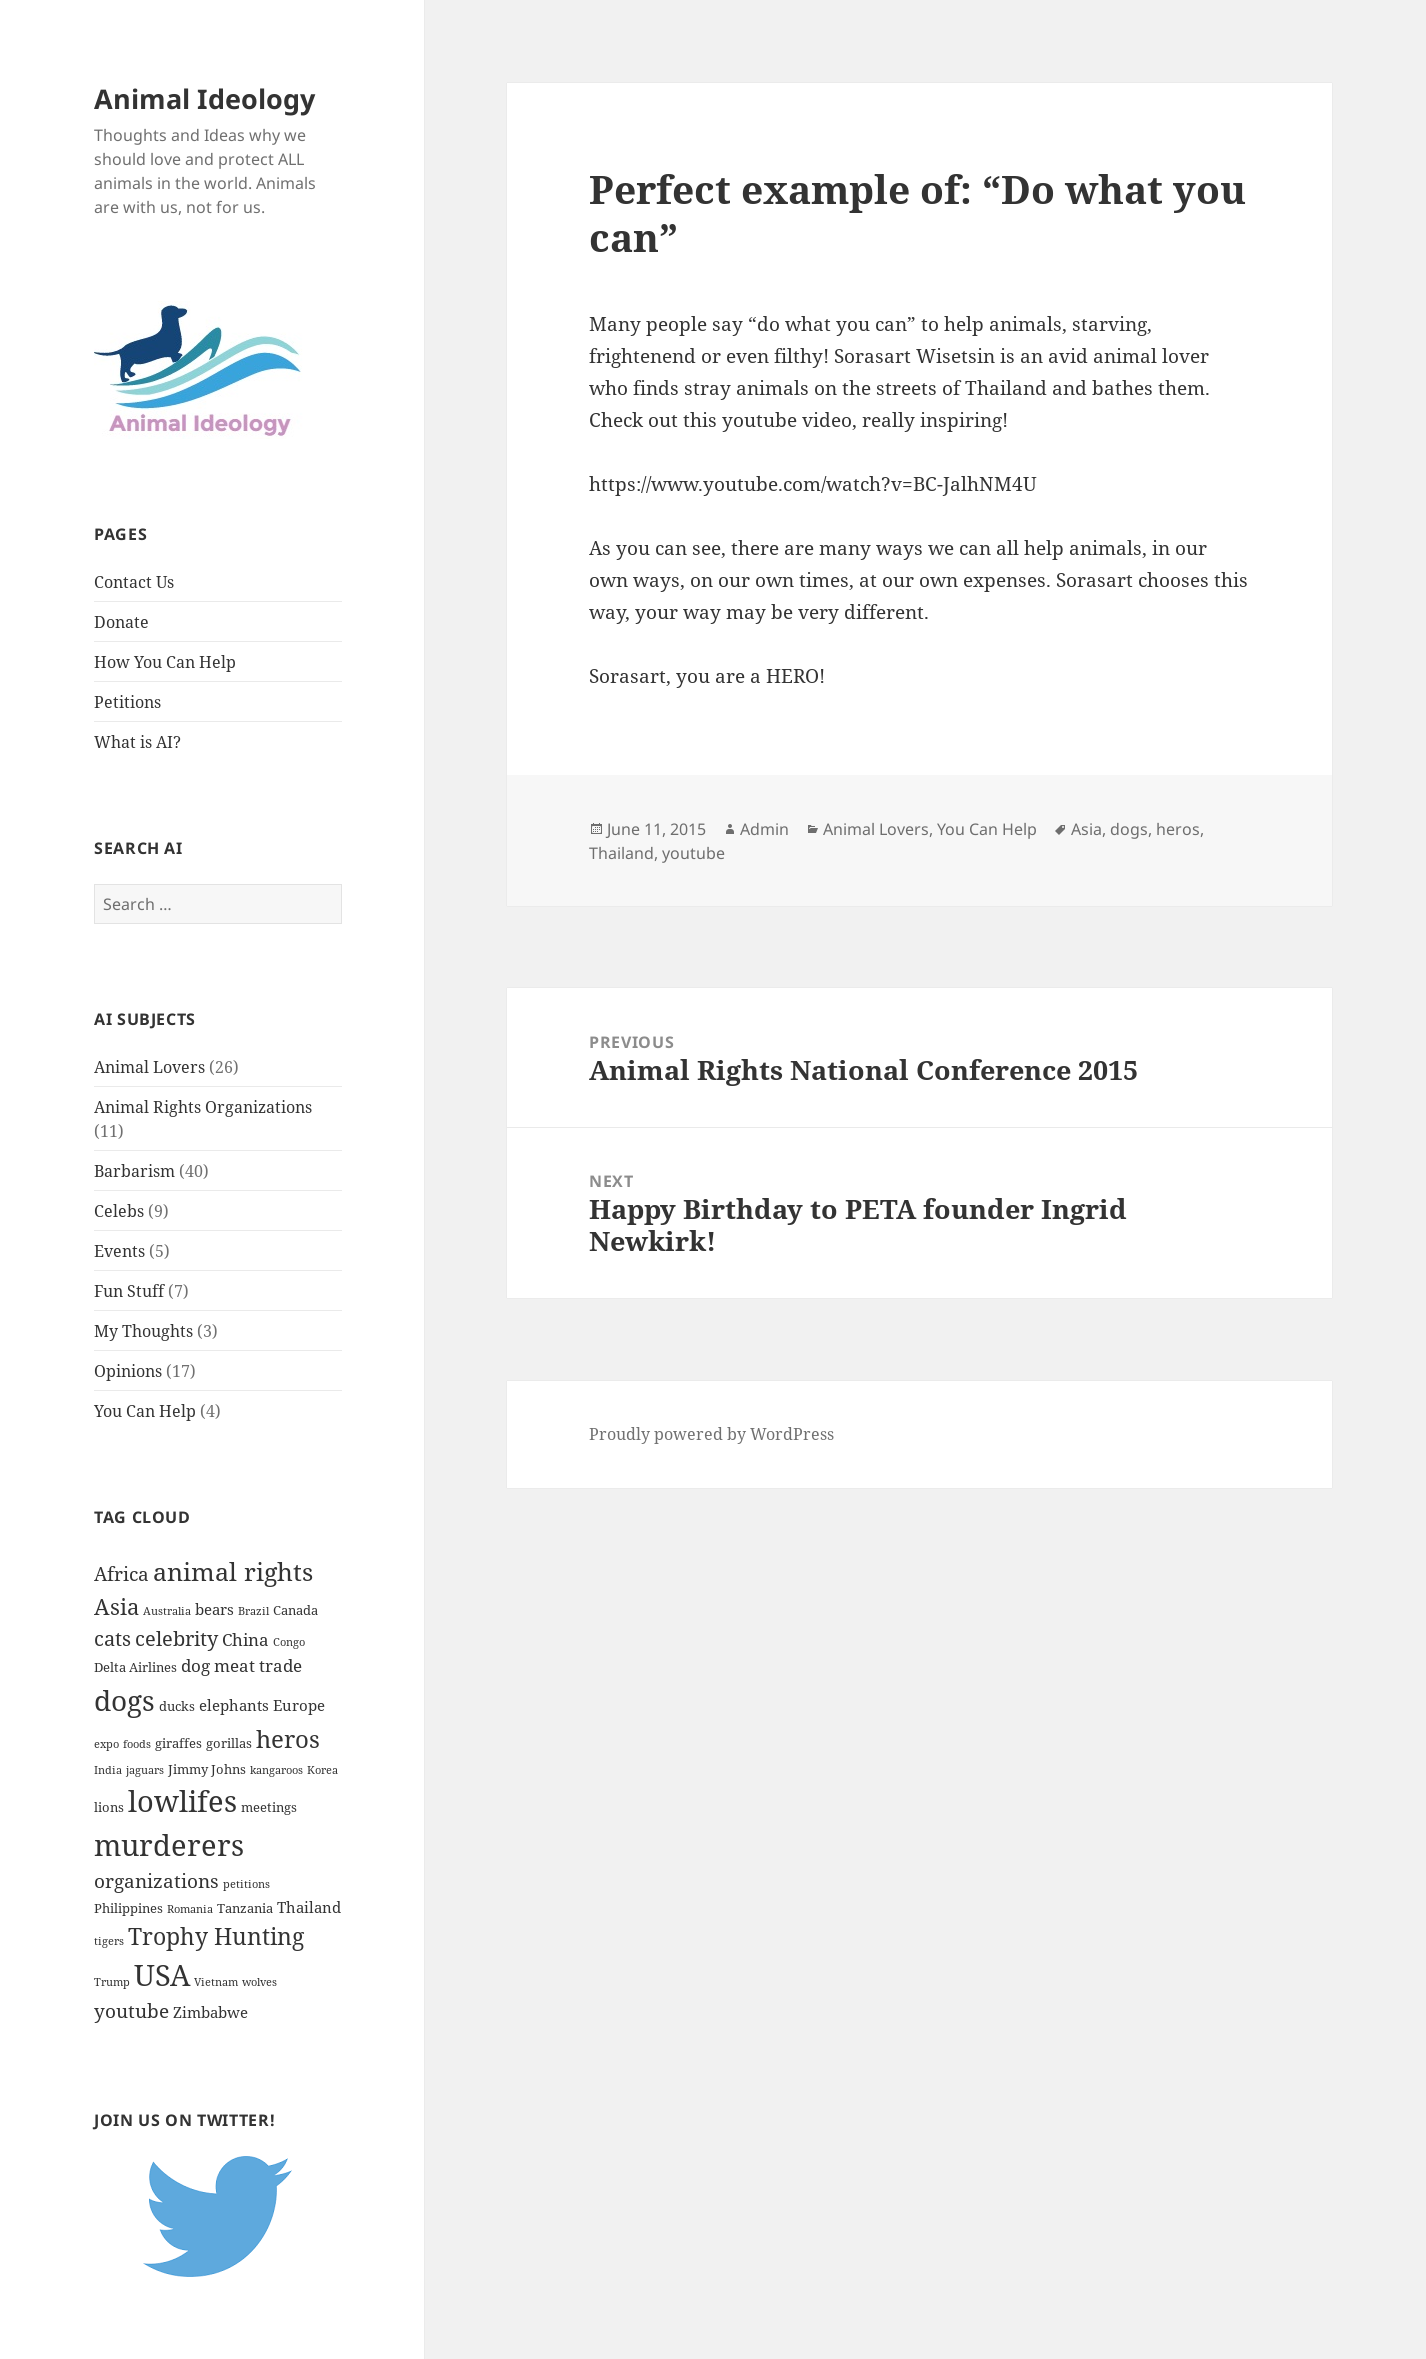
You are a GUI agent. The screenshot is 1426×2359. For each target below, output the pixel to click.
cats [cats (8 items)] (112, 1638)
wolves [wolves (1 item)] (259, 1982)
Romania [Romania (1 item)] (190, 1909)
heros (1178, 829)
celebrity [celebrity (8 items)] (176, 1638)
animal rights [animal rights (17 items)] (233, 1571)
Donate (121, 622)
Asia (1086, 829)
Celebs (119, 1211)
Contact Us (134, 582)
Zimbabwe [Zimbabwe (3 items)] (210, 2012)
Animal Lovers (149, 1067)
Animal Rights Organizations (203, 1107)
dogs (1129, 829)
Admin (764, 829)
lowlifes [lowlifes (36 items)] (182, 1801)
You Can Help (145, 1411)
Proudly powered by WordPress (711, 1434)
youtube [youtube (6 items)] (131, 2010)
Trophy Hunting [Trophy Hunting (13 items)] (216, 1936)
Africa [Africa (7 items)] (121, 1573)
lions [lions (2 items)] (109, 1807)
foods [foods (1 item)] (137, 1744)
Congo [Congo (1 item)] (289, 1642)
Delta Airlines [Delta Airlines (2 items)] (135, 1667)
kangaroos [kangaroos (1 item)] (276, 1770)
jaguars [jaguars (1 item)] (145, 1770)
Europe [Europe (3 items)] (299, 1705)
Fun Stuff (129, 1291)
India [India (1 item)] (108, 1770)
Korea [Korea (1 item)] (322, 1770)
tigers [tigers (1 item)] (109, 1941)
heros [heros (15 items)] (288, 1738)
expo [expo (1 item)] (106, 1744)
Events (119, 1251)
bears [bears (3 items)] (214, 1609)
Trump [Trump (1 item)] (112, 1982)
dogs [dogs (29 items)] (124, 1700)
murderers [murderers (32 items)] (169, 1844)
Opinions (128, 1371)
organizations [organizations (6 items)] (156, 1880)
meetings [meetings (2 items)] (269, 1807)
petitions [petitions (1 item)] (246, 1884)
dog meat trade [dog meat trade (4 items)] (241, 1665)
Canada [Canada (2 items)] (295, 1610)
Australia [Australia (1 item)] (167, 1611)
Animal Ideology (204, 98)
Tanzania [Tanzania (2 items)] (245, 1908)
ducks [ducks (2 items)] (177, 1706)
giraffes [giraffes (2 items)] (178, 1743)
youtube (693, 853)
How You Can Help (165, 662)
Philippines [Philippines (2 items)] (128, 1908)
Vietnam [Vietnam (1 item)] (216, 1982)
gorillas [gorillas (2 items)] (229, 1743)
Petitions (127, 702)
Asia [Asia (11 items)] (116, 1606)
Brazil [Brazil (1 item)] (253, 1611)
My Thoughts (143, 1331)
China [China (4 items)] (245, 1639)
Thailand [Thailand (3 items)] (309, 1907)
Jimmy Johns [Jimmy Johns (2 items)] (207, 1769)
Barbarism (134, 1171)
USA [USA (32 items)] (162, 1974)
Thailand (621, 853)
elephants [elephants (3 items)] (234, 1705)
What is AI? (137, 742)
